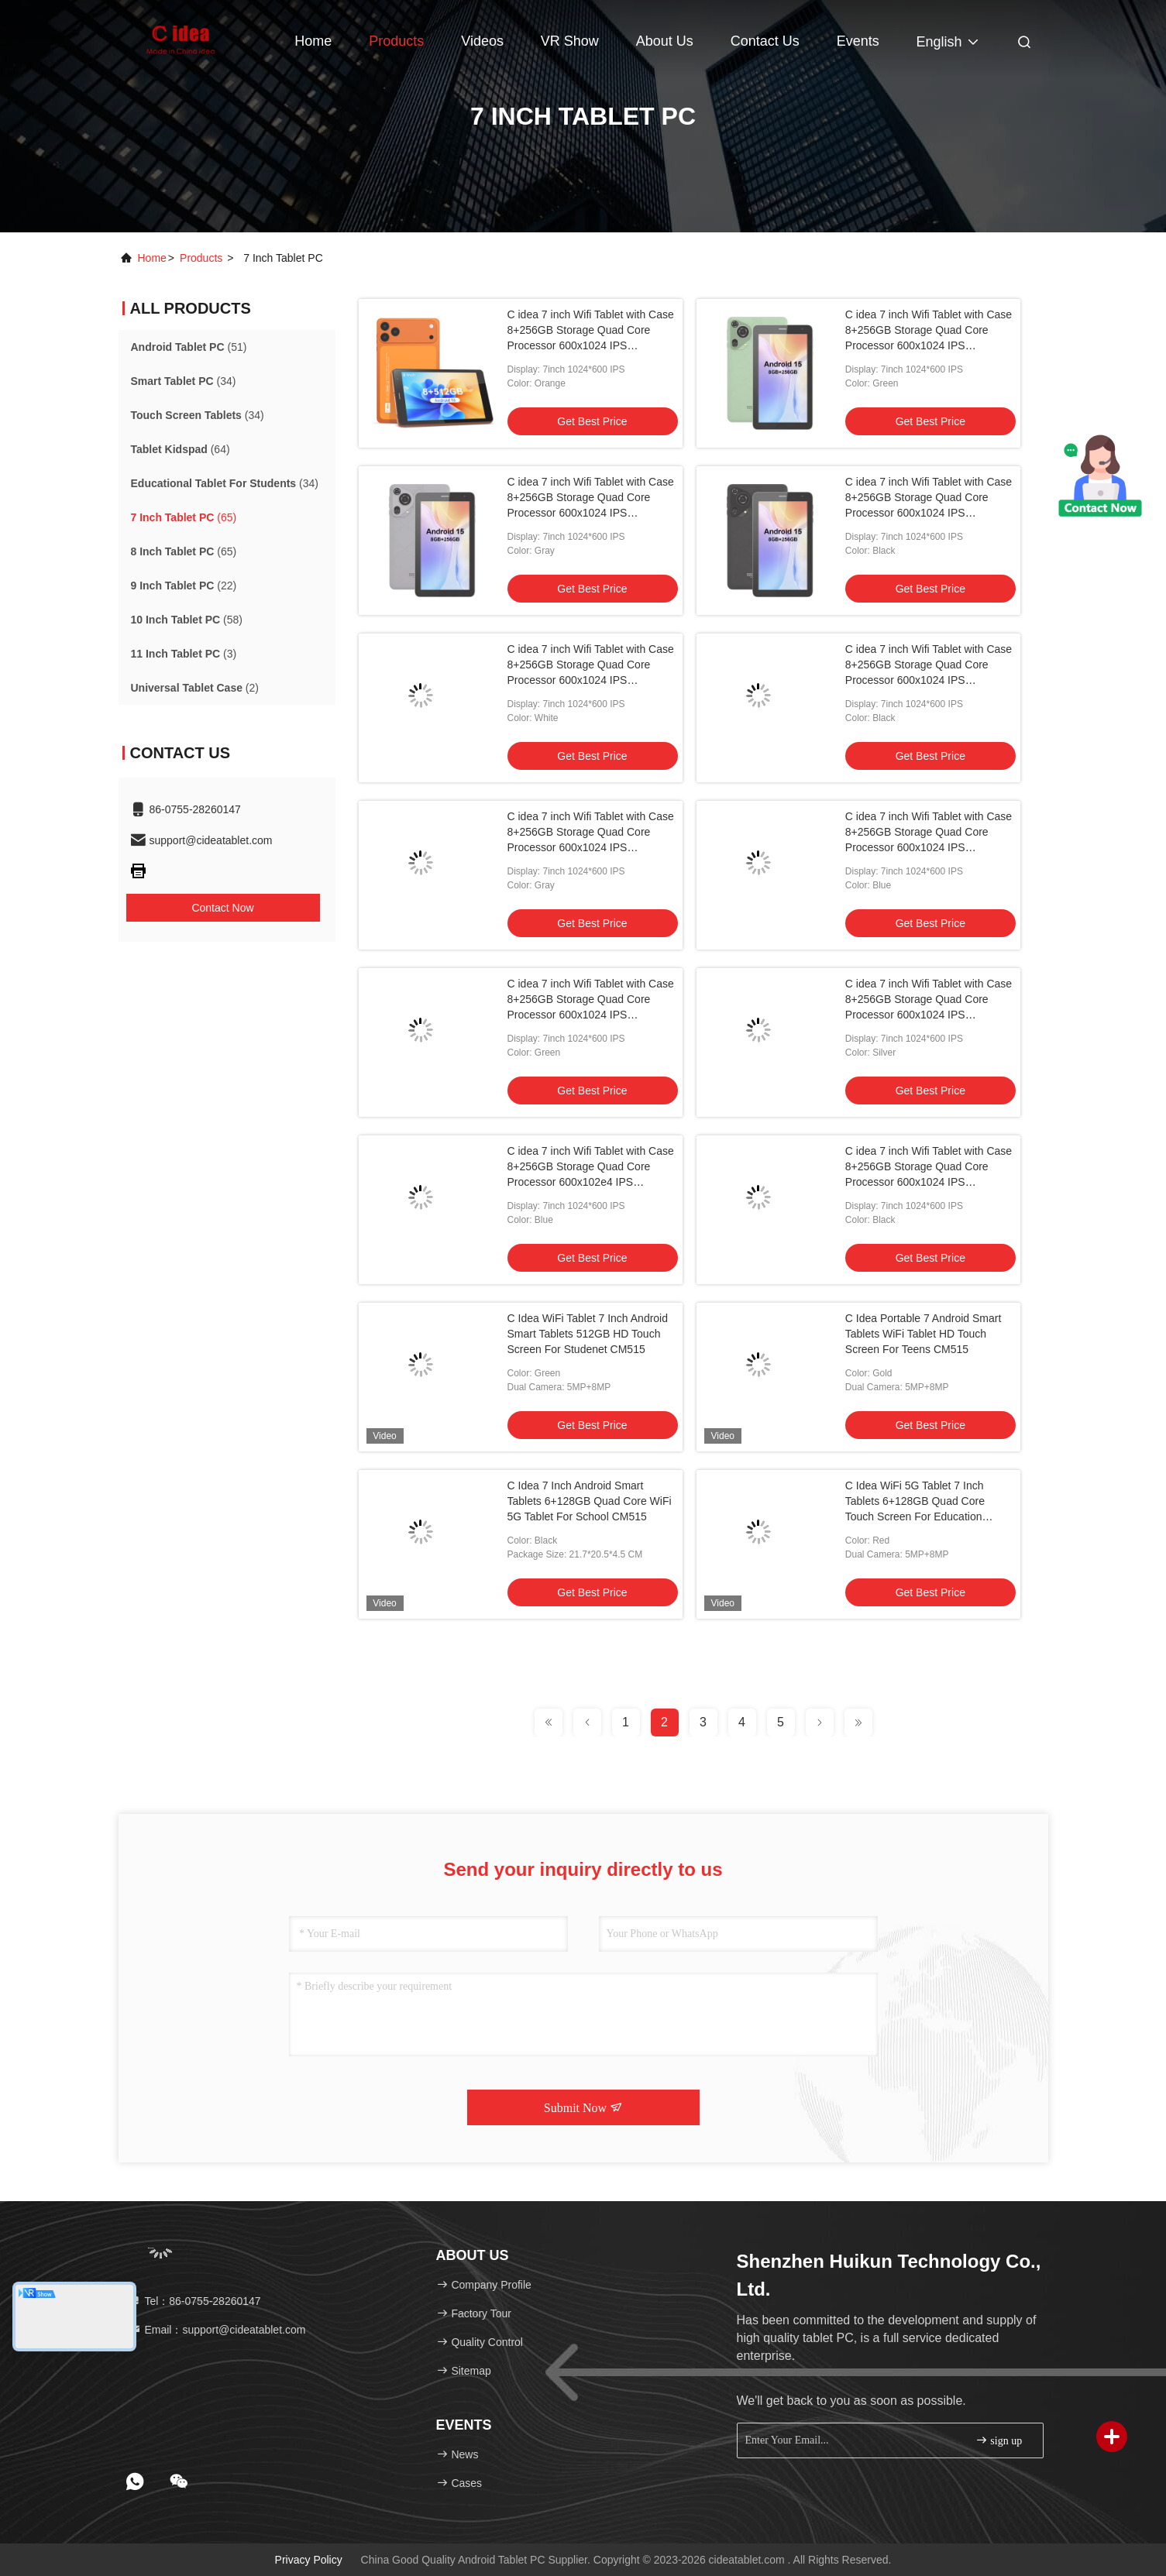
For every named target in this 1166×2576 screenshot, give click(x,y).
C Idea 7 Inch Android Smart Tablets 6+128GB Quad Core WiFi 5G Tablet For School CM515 (589, 1501)
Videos (482, 41)
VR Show (570, 41)
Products (396, 41)
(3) (184, 653)
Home (313, 41)
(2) (195, 688)
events (858, 41)
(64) (180, 449)
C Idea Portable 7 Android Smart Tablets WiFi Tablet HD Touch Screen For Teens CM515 (923, 1333)
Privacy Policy (308, 2560)
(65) (184, 517)
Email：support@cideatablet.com (217, 2330)
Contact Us (765, 41)
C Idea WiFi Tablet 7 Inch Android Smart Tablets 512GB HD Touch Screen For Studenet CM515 (588, 1333)
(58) (186, 619)
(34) (183, 381)
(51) (189, 347)
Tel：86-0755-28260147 (195, 2301)
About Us (664, 41)
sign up (998, 2440)
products (201, 258)
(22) (184, 585)
